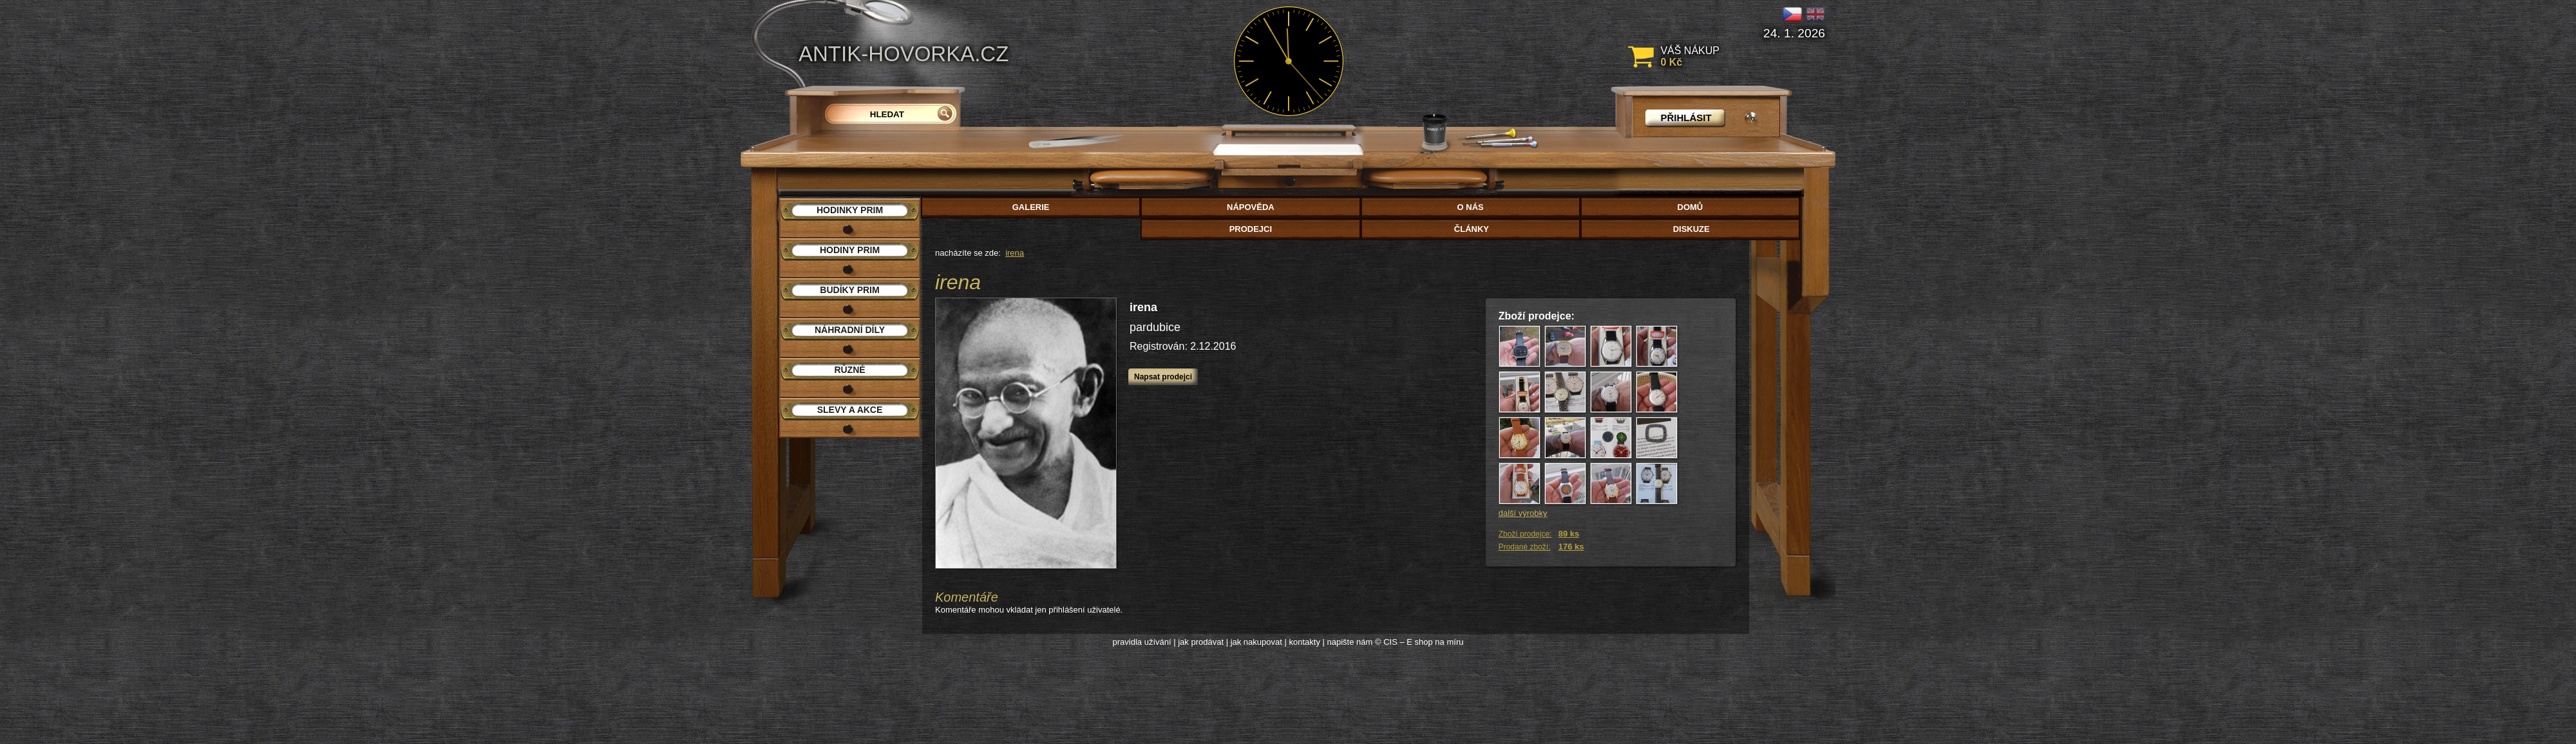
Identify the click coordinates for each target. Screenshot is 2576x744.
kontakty (1304, 642)
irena (1014, 253)
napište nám (1350, 642)
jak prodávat (1201, 642)
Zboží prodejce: (1525, 534)
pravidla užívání (1142, 642)
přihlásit (1685, 117)
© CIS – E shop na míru (1419, 642)
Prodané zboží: (1525, 546)
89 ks (1569, 534)
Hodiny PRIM (850, 250)
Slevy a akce (850, 410)
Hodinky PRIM (850, 210)
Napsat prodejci (1163, 376)
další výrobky (1523, 513)
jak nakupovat (1256, 642)
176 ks (1571, 546)
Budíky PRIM (849, 290)
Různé (849, 370)
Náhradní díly (850, 330)
